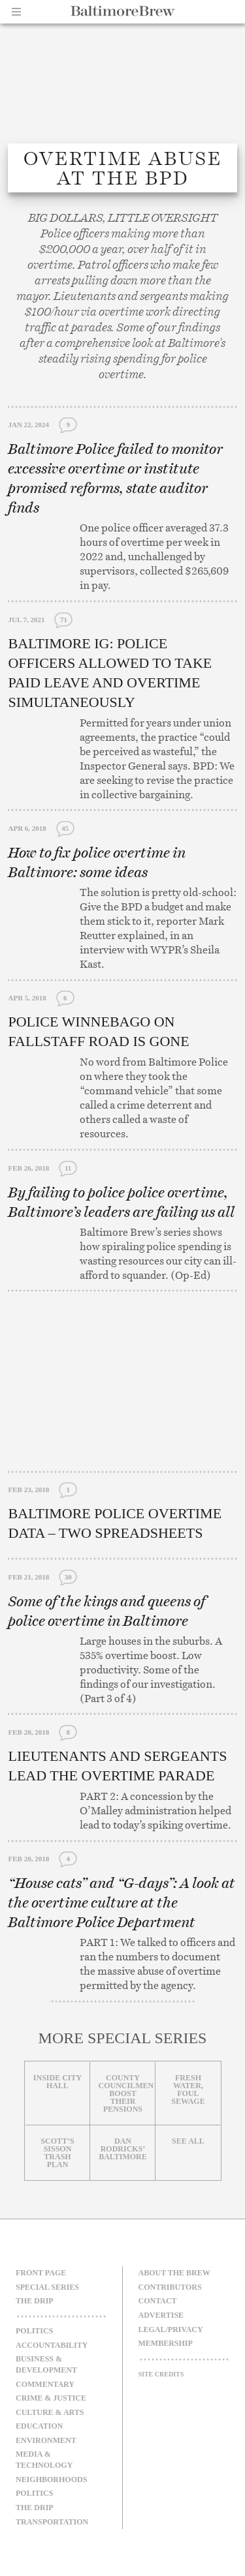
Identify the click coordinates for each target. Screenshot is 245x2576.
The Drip (35, 2300)
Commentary (45, 2384)
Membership (166, 2343)
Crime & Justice (51, 2398)
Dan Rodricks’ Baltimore (123, 2148)
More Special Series (123, 2037)
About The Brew (174, 2272)
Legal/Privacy (171, 2329)
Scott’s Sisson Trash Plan (57, 2152)
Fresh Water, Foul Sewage (187, 2089)
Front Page (41, 2272)
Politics (34, 2330)
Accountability (52, 2345)
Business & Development (46, 2364)
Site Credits (161, 2374)
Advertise (161, 2315)
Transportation (52, 2521)
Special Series (47, 2287)
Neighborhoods (51, 2479)
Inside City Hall (57, 2081)
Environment (46, 2440)
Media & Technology (44, 2459)
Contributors (170, 2287)
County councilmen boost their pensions (126, 2093)
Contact (158, 2300)
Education (39, 2426)
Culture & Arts (50, 2412)
